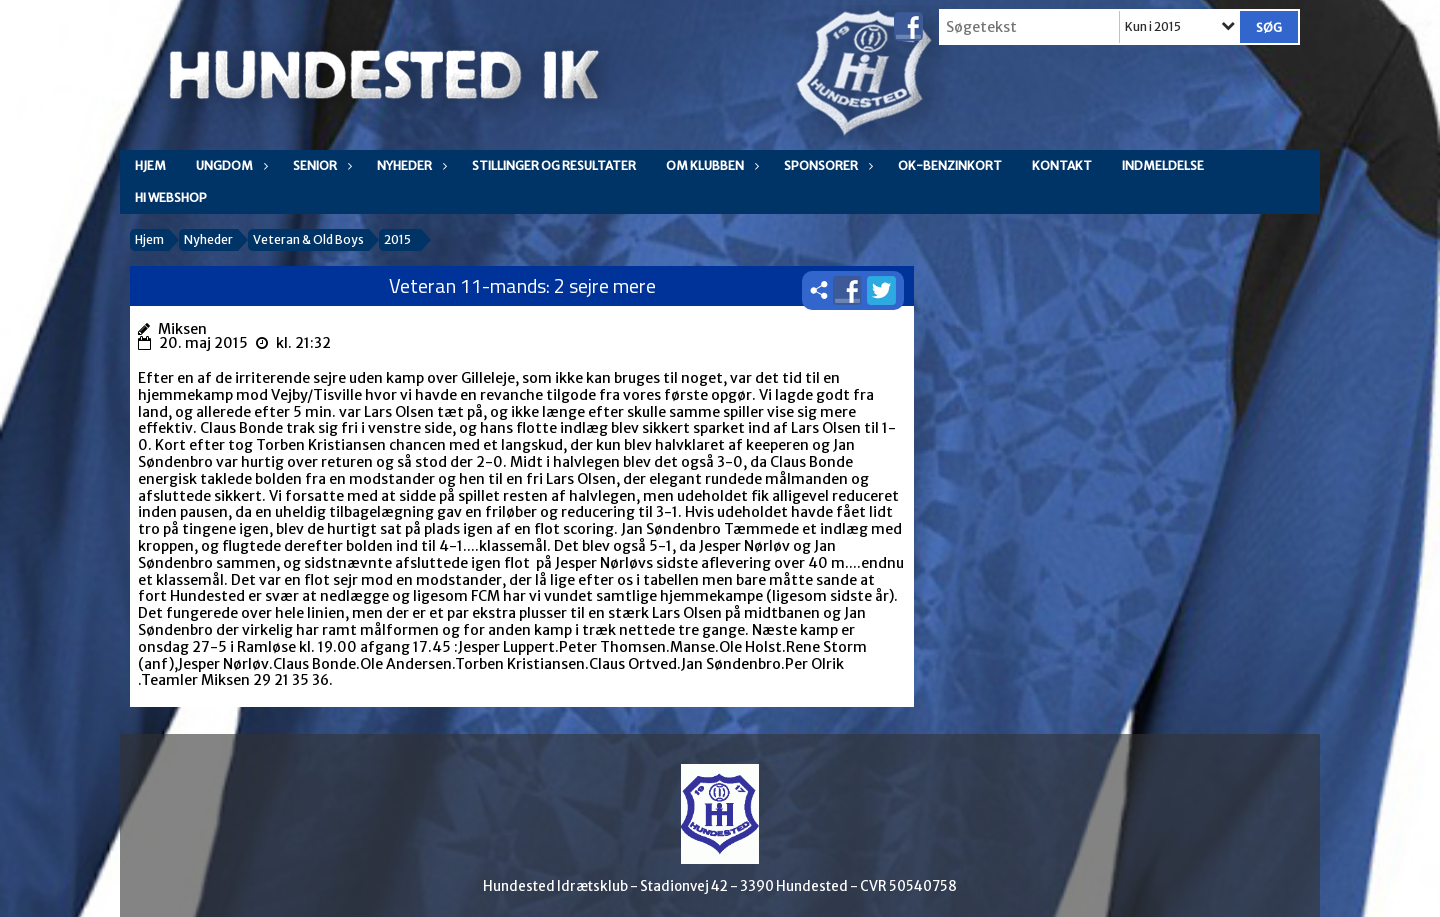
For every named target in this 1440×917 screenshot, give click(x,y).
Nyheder (409, 165)
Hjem (150, 165)
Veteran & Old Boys (308, 239)
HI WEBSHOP (171, 197)
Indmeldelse (1163, 165)
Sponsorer (826, 165)
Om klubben (710, 165)
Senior (320, 165)
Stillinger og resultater (554, 165)
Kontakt (1062, 165)
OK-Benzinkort (950, 165)
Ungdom (229, 165)
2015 (397, 239)
